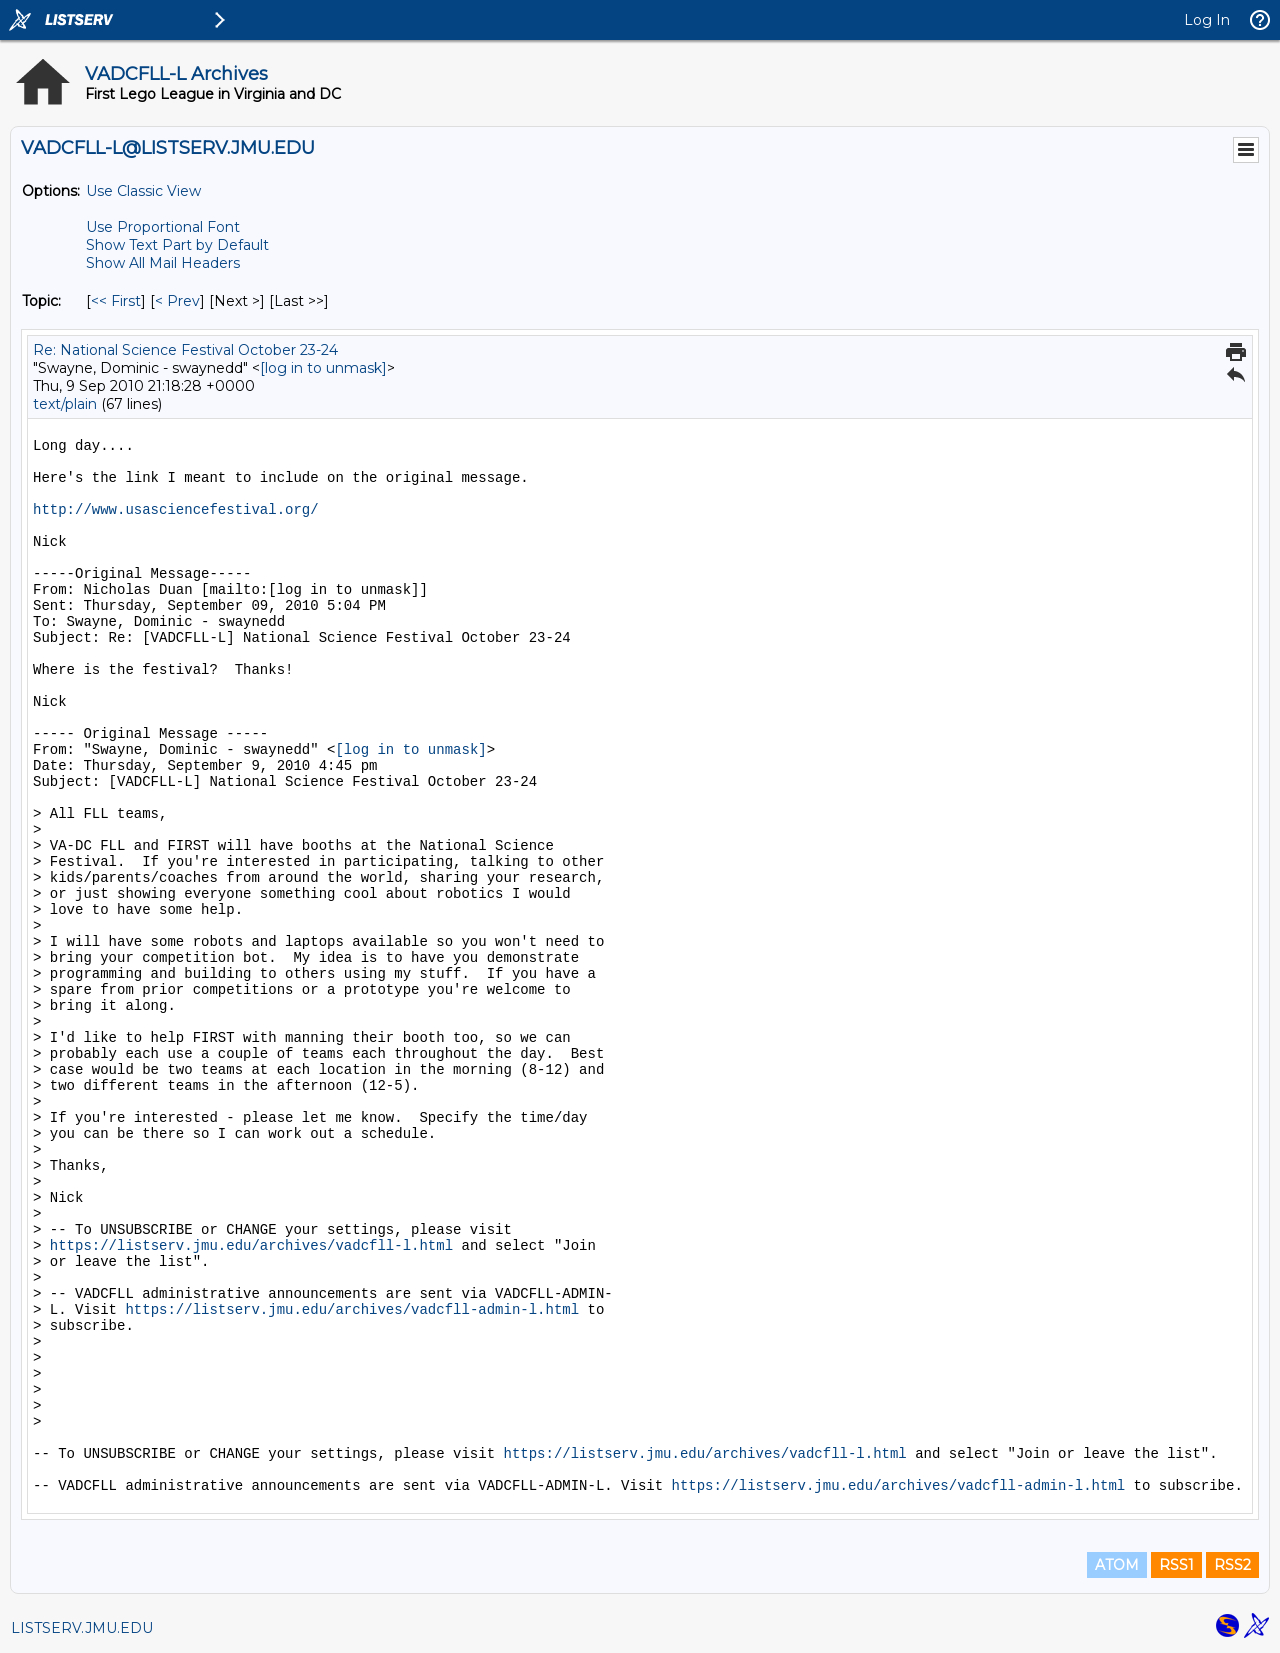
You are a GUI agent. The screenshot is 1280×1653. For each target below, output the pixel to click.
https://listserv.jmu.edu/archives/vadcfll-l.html (251, 1246)
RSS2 (1232, 1565)
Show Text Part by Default (177, 245)
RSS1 (1176, 1565)
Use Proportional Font (163, 227)
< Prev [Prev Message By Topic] (177, 301)
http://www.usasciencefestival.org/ (176, 510)
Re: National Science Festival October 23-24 (185, 350)
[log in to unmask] (323, 368)
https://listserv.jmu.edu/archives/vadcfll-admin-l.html (352, 1310)
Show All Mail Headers (163, 263)
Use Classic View (143, 191)
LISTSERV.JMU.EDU (82, 1628)
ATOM (1117, 1565)
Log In (1207, 20)
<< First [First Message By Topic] (116, 301)
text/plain (65, 404)
